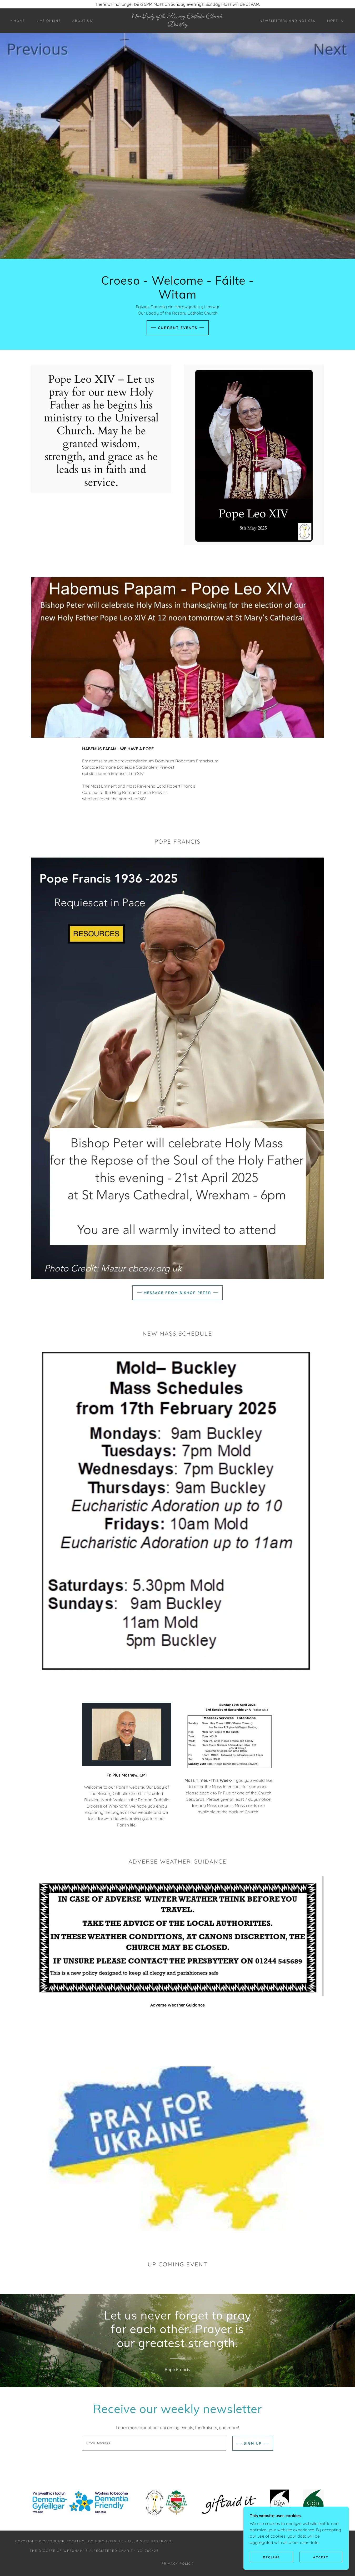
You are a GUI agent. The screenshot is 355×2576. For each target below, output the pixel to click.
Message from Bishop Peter (177, 1292)
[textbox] (154, 2443)
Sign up (253, 2443)
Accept (320, 2557)
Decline (271, 2557)
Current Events (177, 327)
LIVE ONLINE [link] (49, 21)
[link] (177, 24)
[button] (334, 21)
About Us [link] (82, 21)
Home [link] (19, 21)
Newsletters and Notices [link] (288, 21)
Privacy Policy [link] (177, 2563)
